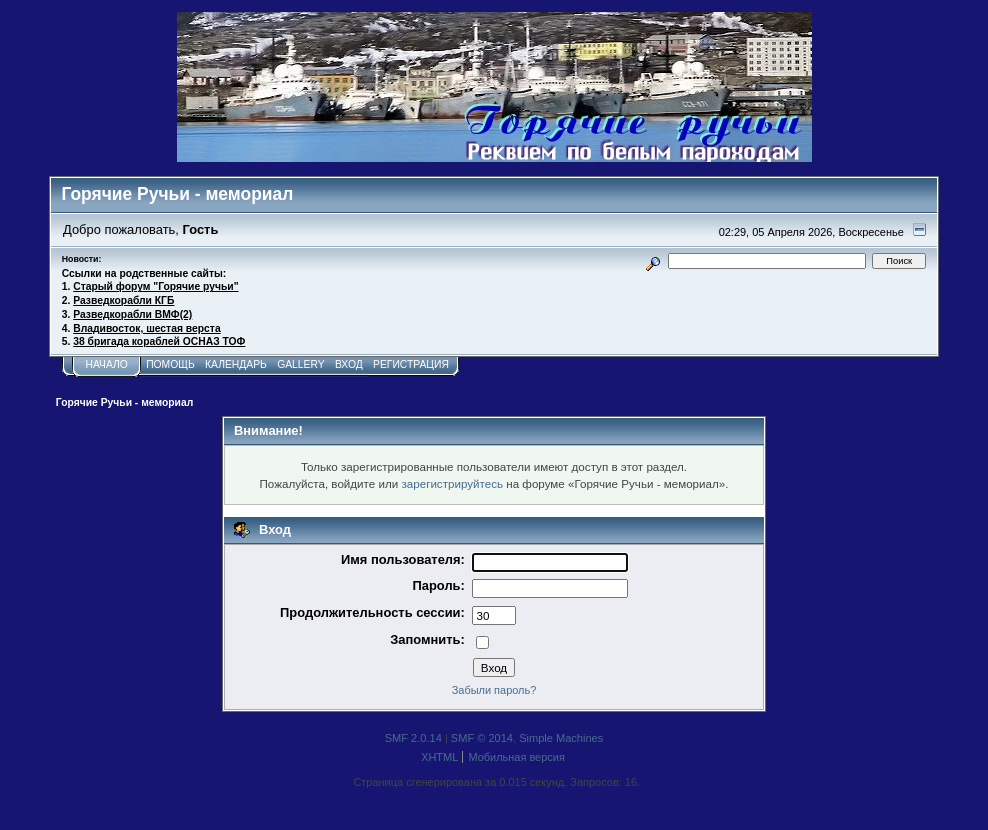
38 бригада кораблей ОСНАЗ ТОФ (159, 341)
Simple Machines (561, 738)
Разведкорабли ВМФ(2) (132, 314)
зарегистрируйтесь (452, 483)
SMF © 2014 (482, 738)
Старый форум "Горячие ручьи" (155, 286)
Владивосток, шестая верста (146, 328)
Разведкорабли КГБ (123, 300)
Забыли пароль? (494, 690)
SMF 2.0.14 (413, 738)
